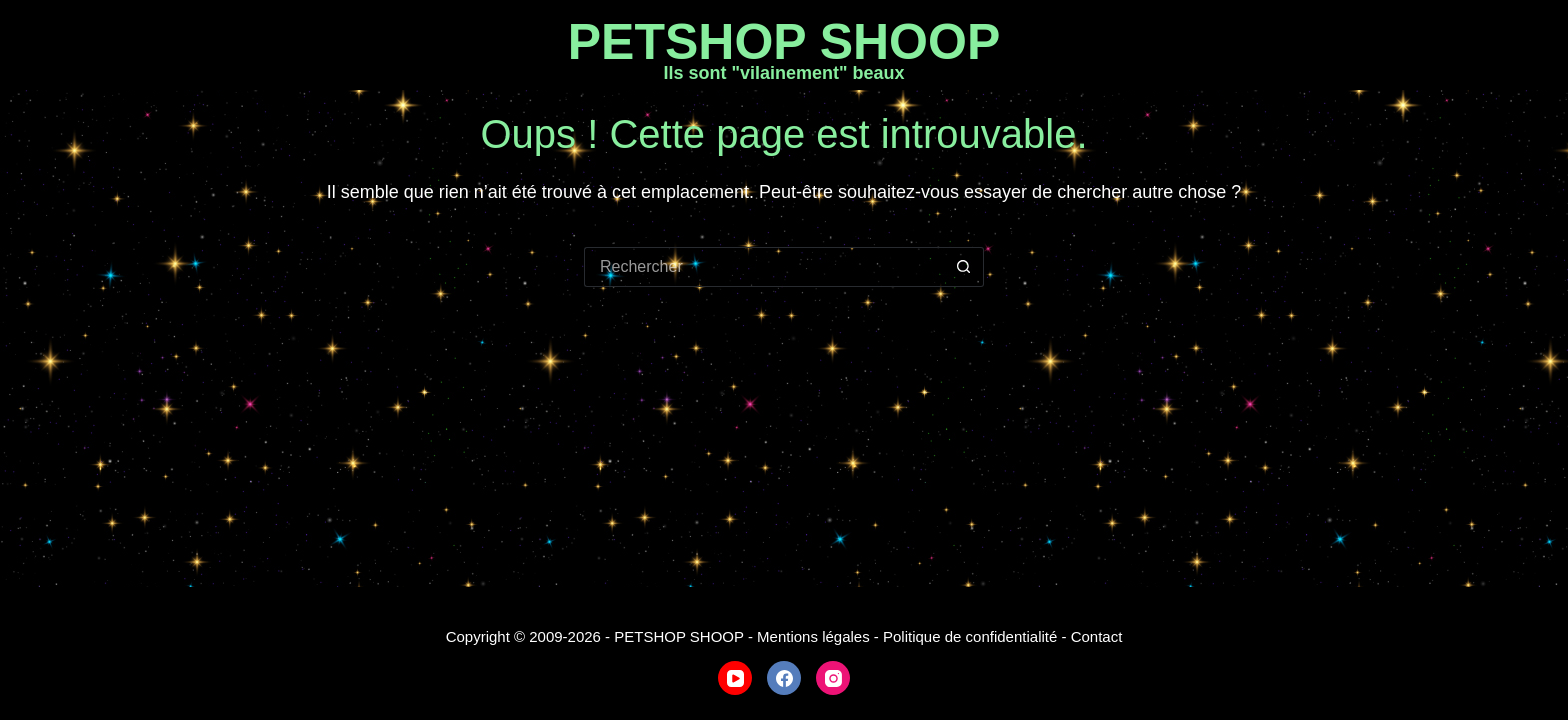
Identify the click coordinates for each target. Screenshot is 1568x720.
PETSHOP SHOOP (784, 42)
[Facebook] (784, 678)
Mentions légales (813, 636)
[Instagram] (833, 678)
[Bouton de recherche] (964, 267)
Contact (1097, 636)
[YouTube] (735, 678)
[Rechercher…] (764, 267)
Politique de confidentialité (970, 636)
